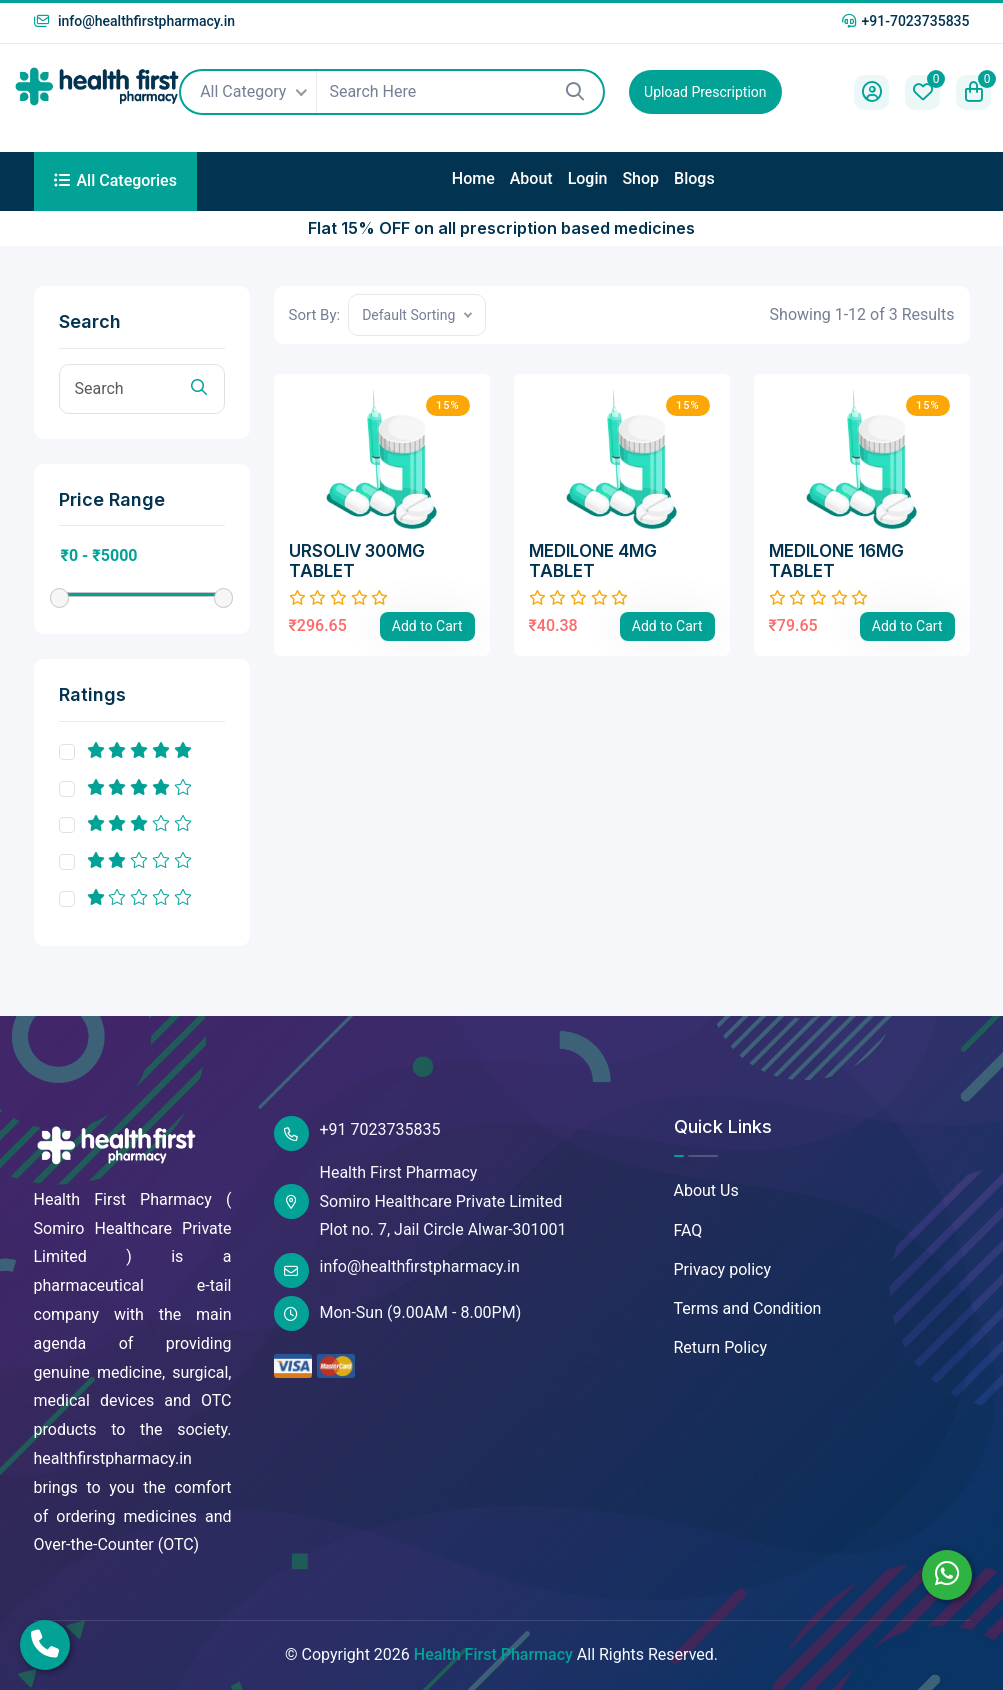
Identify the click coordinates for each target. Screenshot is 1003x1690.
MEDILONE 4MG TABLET (593, 561)
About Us (706, 1190)
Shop (640, 178)
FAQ (688, 1230)
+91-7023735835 (905, 21)
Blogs (694, 178)
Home (473, 178)
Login (588, 178)
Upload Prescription (705, 92)
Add (427, 626)
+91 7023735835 (357, 1133)
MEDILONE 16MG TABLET (836, 561)
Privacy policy (723, 1269)
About (531, 178)
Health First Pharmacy (493, 1654)
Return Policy (720, 1347)
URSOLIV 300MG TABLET (357, 561)
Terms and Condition (748, 1308)
